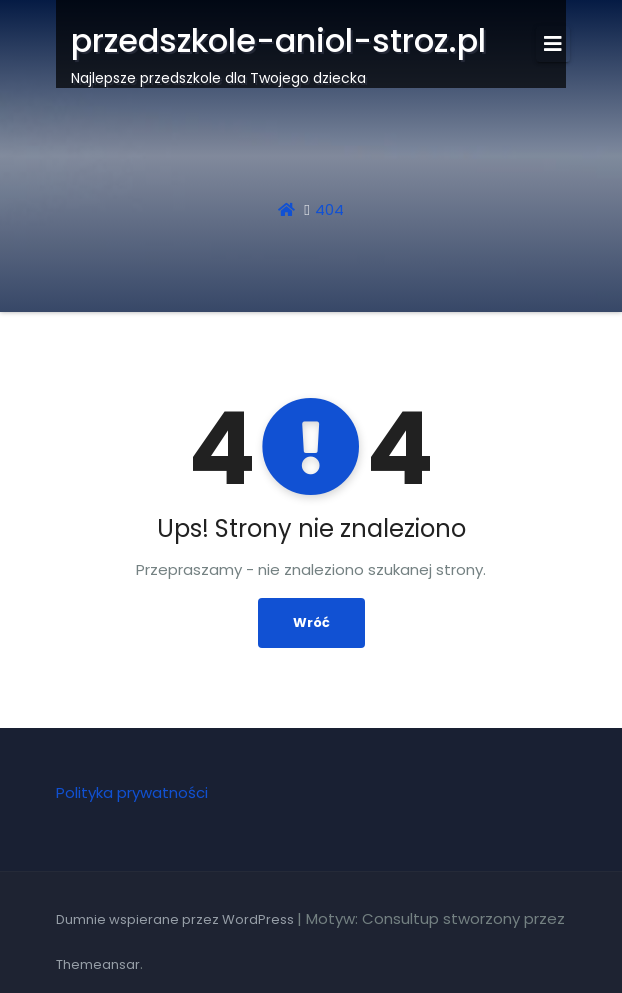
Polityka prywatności (132, 792)
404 (329, 209)
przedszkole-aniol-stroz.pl (278, 40)
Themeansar (98, 964)
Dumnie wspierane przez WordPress (176, 919)
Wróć (311, 622)
